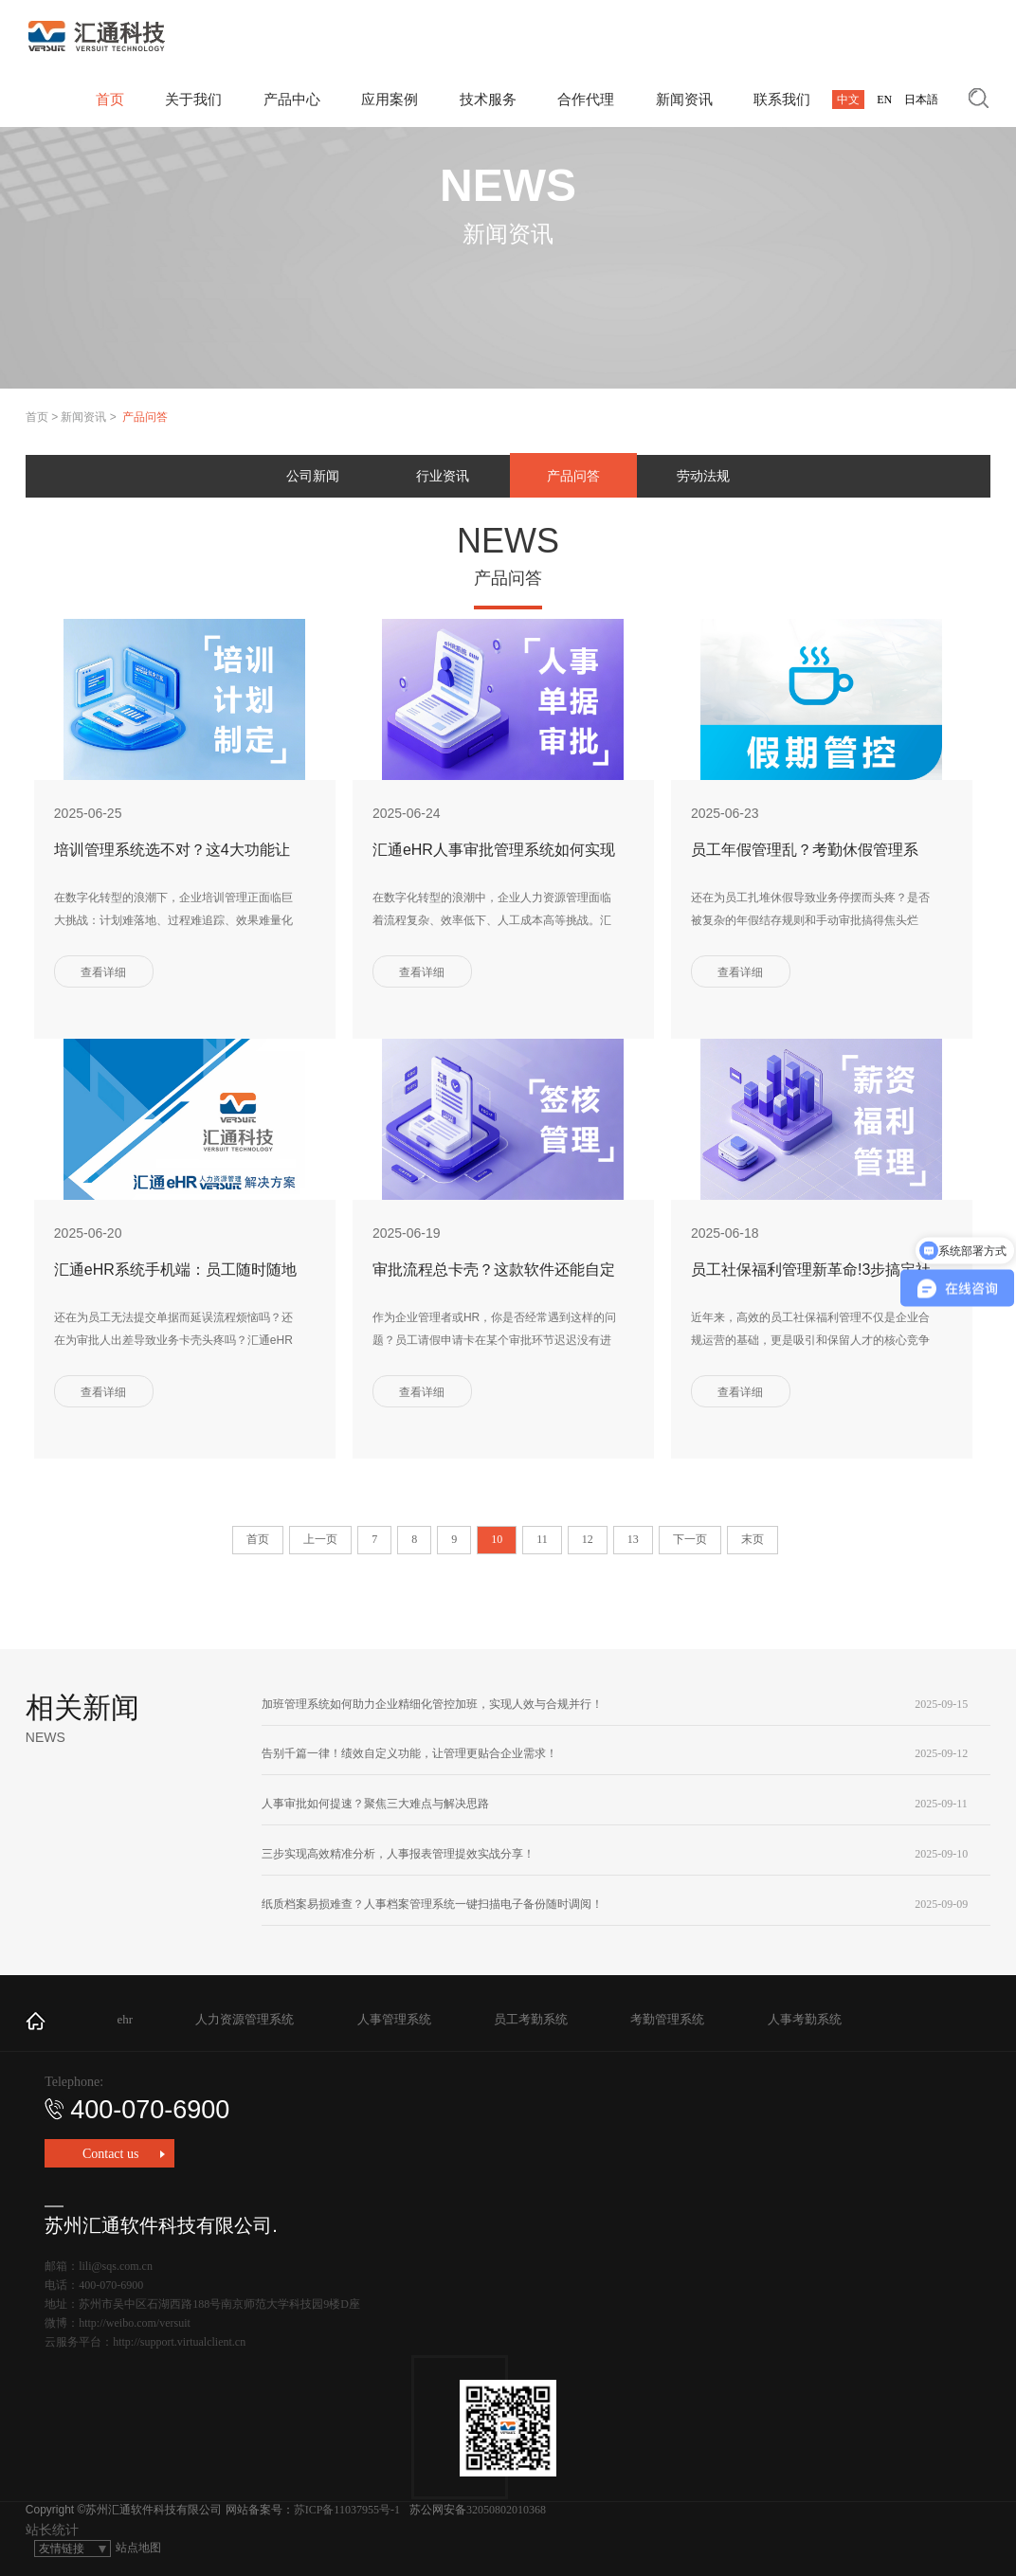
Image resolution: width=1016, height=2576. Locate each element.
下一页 (690, 1539)
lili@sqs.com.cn (116, 2266)
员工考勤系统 (531, 2019)
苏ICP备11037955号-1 (347, 2509)
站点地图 (138, 2547)
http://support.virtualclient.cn (179, 2342)
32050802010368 (506, 2509)
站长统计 (52, 2530)
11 (542, 1539)
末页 (752, 1539)
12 (587, 1539)
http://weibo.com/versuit (134, 2323)
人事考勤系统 (805, 2019)
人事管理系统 (394, 2019)
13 (633, 1539)
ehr (125, 2019)
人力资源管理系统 (244, 2019)
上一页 (320, 1539)
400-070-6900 (137, 2109)
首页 (37, 417)
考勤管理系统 (667, 2019)
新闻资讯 (83, 417)
